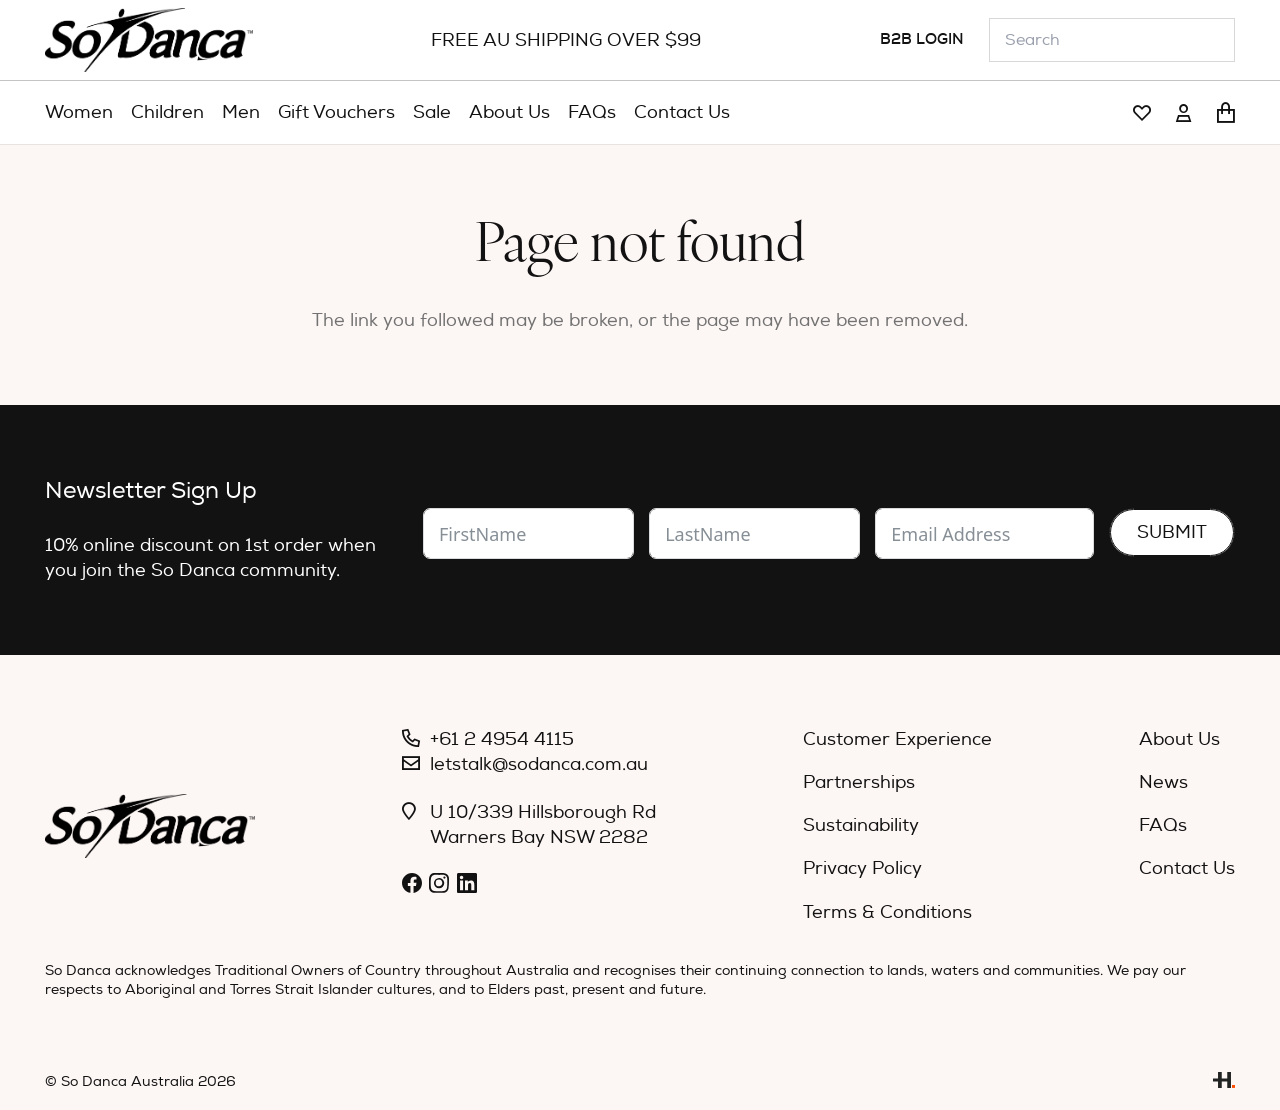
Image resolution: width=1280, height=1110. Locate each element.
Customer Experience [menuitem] (897, 739)
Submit (1172, 532)
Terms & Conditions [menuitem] (887, 912)
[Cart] (1226, 113)
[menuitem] (79, 113)
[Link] (1142, 113)
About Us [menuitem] (1179, 739)
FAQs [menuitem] (1163, 825)
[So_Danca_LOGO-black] (149, 40)
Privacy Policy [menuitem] (862, 868)
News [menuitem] (1163, 782)
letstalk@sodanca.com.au (539, 764)
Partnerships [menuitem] (859, 782)
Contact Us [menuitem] (1187, 868)
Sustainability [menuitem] (861, 825)
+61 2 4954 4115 (502, 739)
